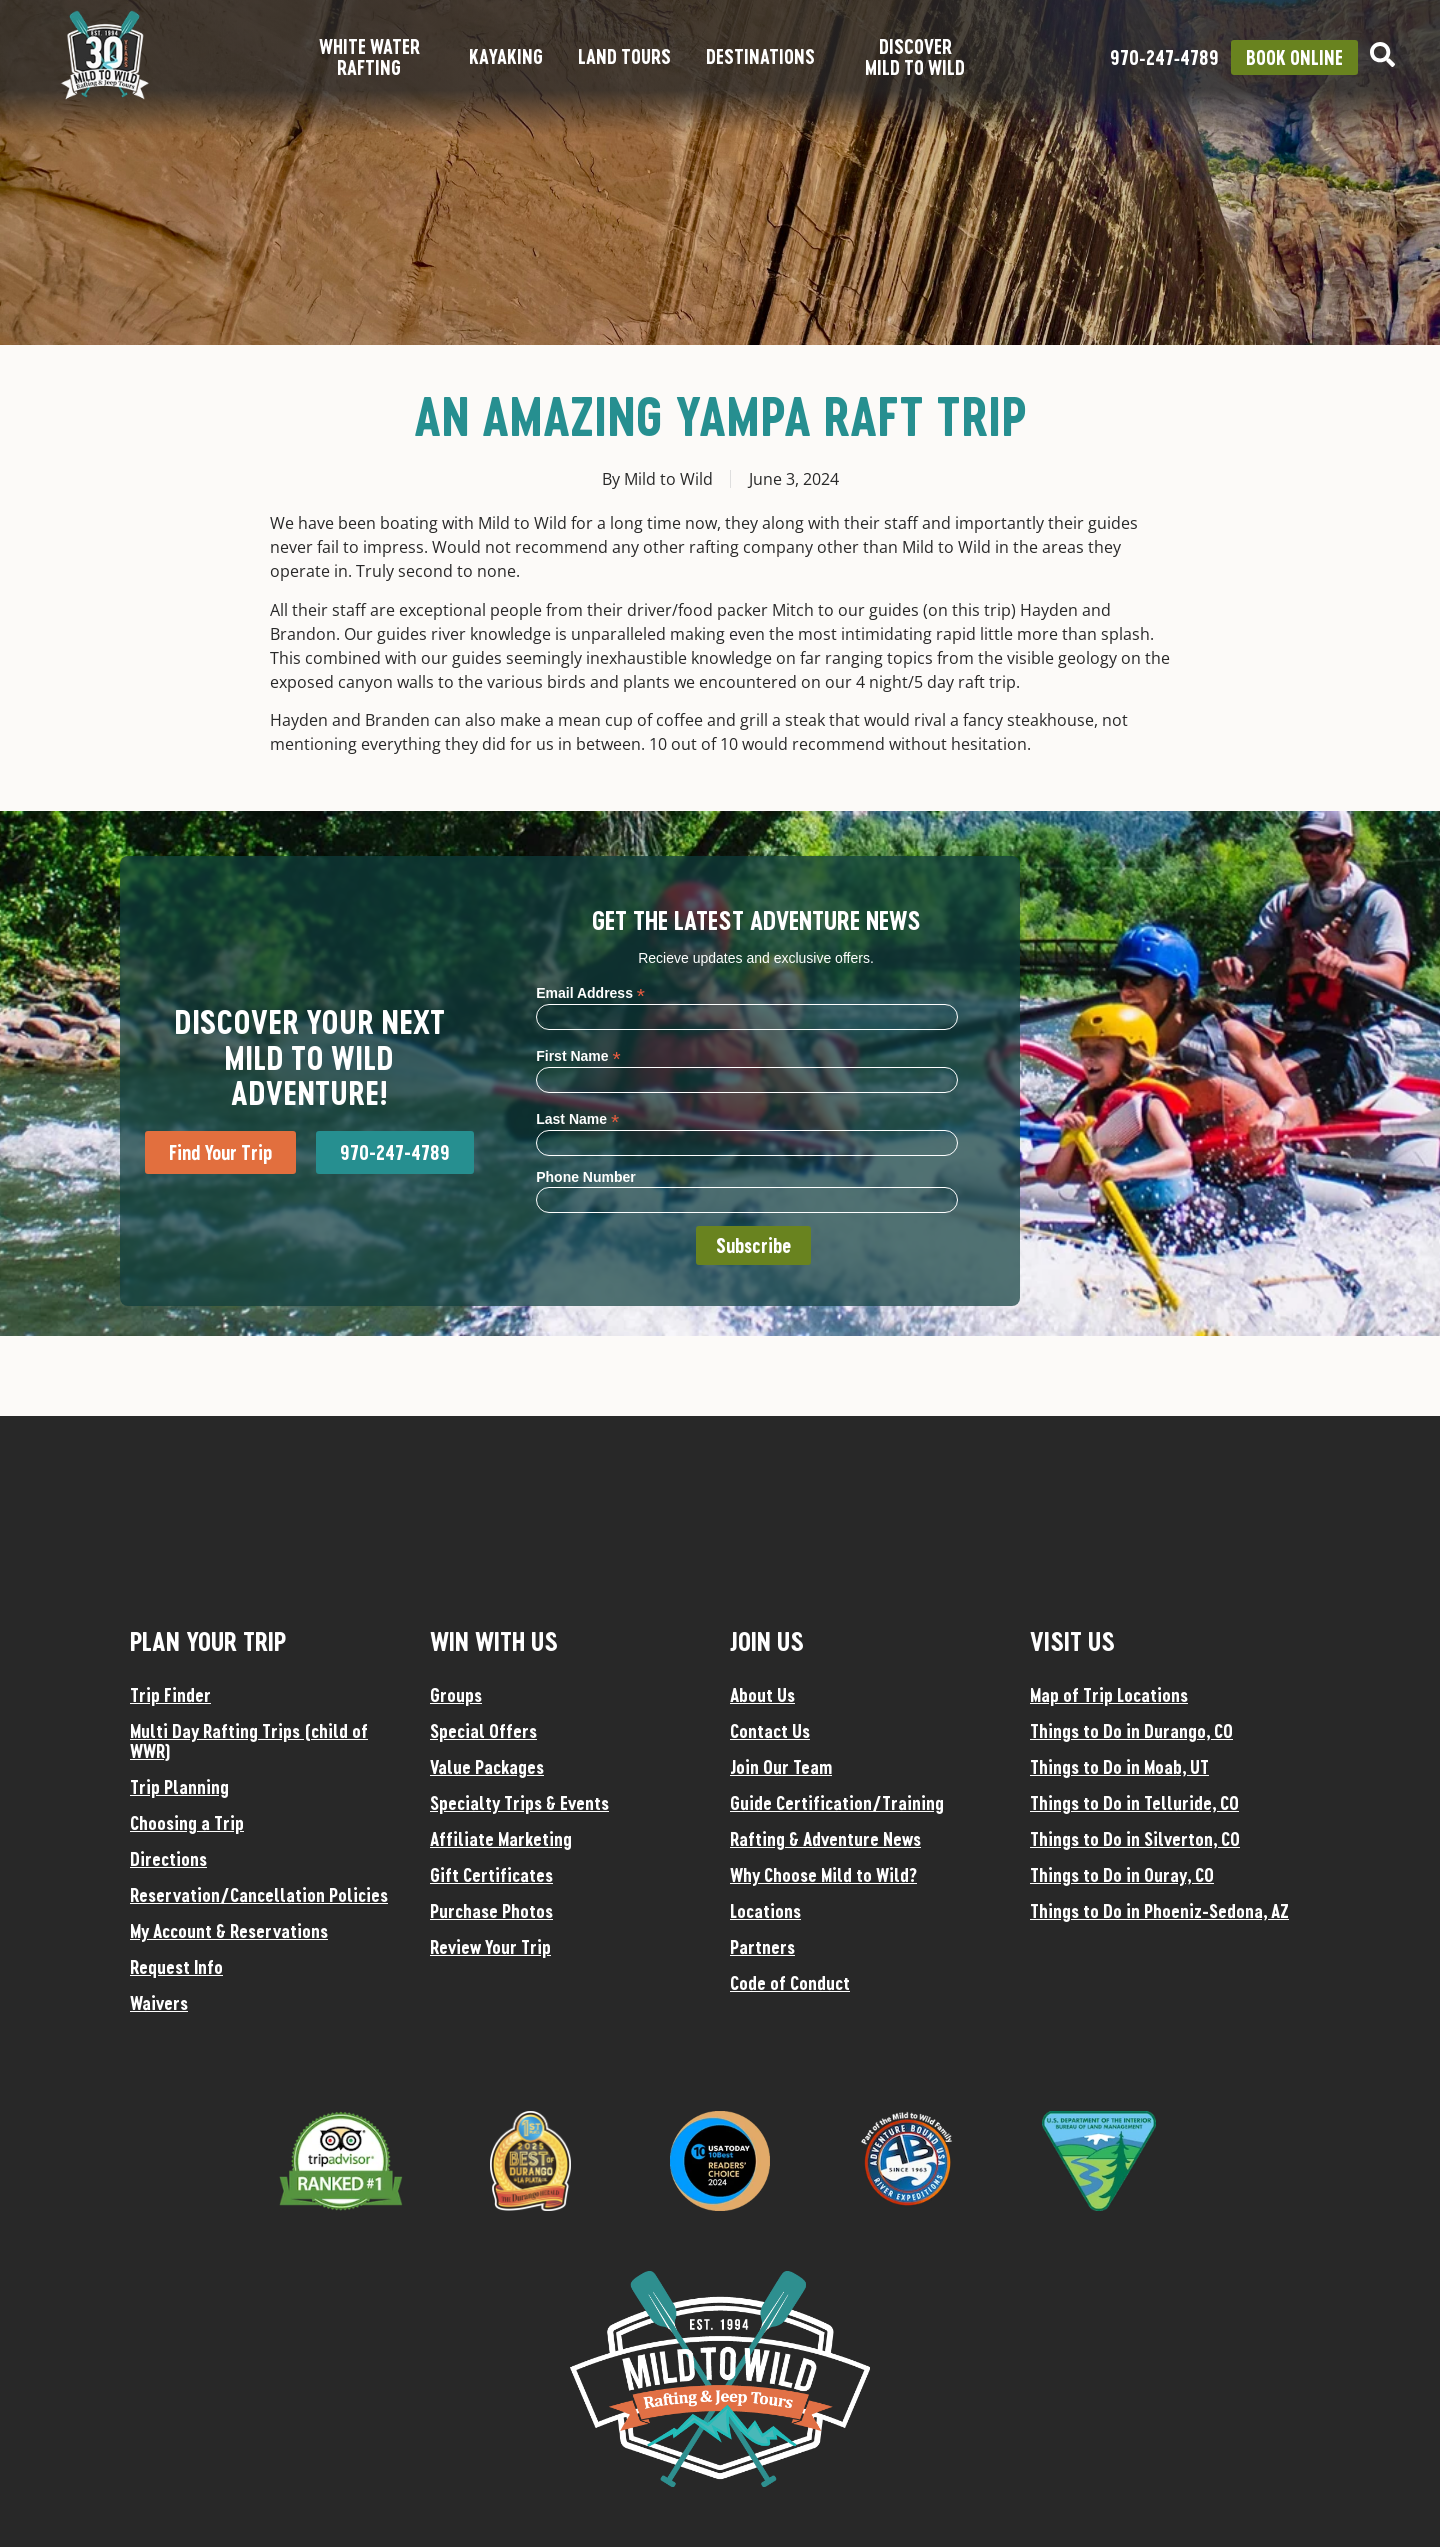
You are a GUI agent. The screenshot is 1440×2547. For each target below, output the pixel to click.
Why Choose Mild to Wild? (823, 1875)
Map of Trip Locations (1109, 1695)
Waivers (159, 2003)
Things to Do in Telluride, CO (1134, 1803)
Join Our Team (781, 1767)
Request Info (176, 1967)
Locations (765, 1911)
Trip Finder (170, 1695)
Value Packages (487, 1767)
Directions (168, 1859)
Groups (456, 1695)
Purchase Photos (491, 1911)
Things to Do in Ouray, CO (1122, 1875)
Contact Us (770, 1731)
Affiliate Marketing (501, 1839)
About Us (762, 1695)
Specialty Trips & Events (519, 1803)
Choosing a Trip (187, 1823)
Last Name (577, 1118)
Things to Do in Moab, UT (1119, 1767)
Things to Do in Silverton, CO (1135, 1839)
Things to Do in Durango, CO (1131, 1731)
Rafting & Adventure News (825, 1839)
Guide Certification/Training (837, 1803)
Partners (762, 1947)
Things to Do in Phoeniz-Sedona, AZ (1159, 1911)
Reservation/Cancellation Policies (259, 1895)
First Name (578, 1055)
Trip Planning (179, 1787)
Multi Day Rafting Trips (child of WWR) (249, 1741)
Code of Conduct (790, 1983)
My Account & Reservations (229, 1931)
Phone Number (586, 1177)
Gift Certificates (491, 1875)
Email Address (590, 992)
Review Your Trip (490, 1947)
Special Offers (483, 1731)
